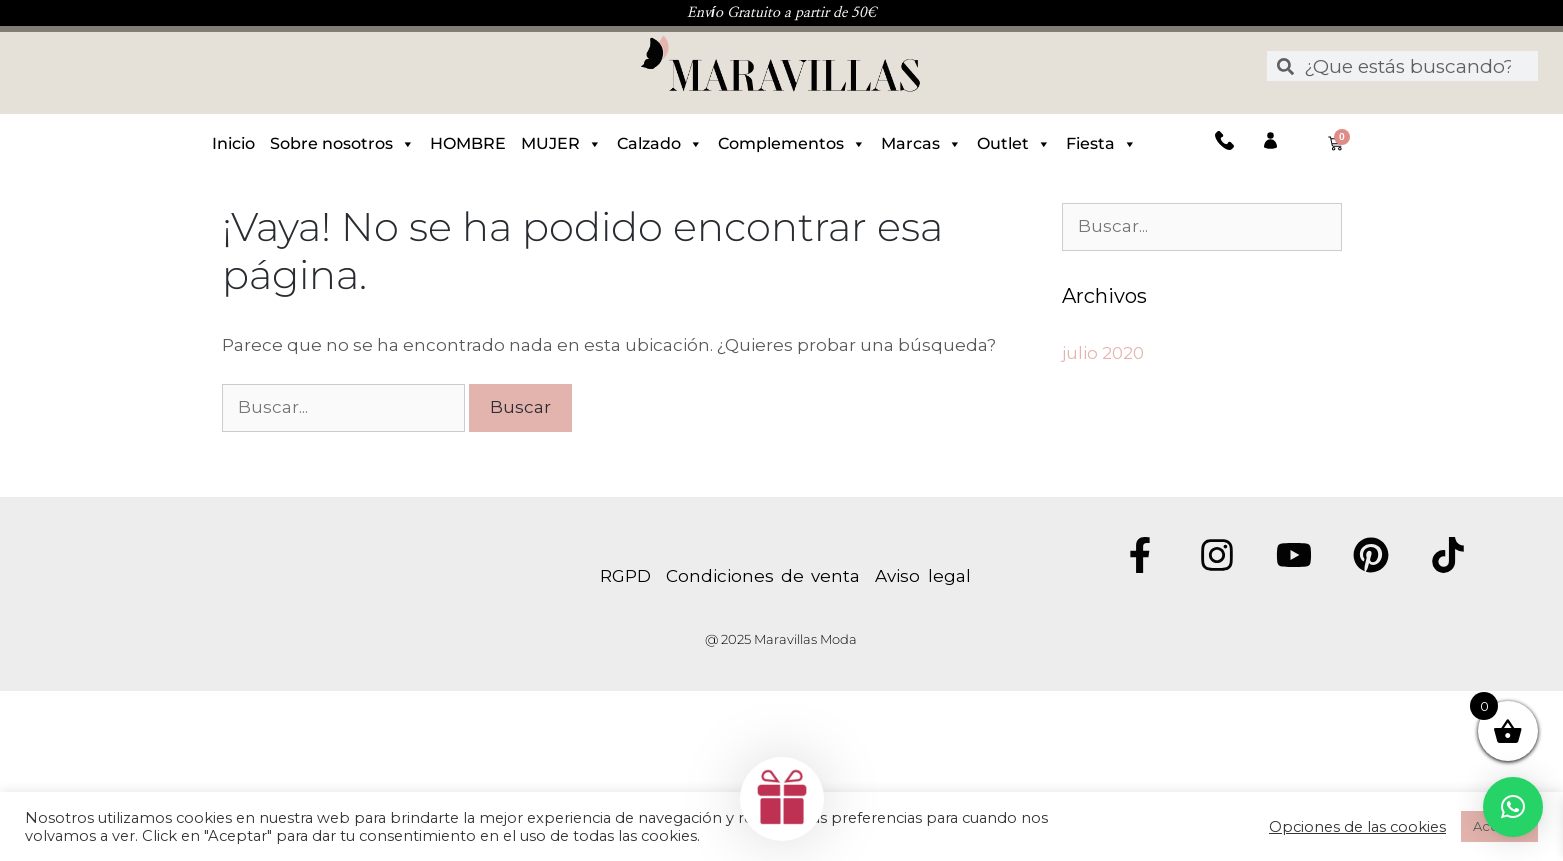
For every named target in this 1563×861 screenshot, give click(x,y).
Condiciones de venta (763, 576)
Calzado (660, 144)
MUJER (561, 144)
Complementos (792, 144)
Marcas (921, 144)
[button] (1513, 807)
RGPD (633, 576)
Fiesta (1101, 144)
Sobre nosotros (342, 144)
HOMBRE (468, 143)
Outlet (1014, 144)
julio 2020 (1103, 353)
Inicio (233, 143)
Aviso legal (922, 576)
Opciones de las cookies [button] (1357, 827)
